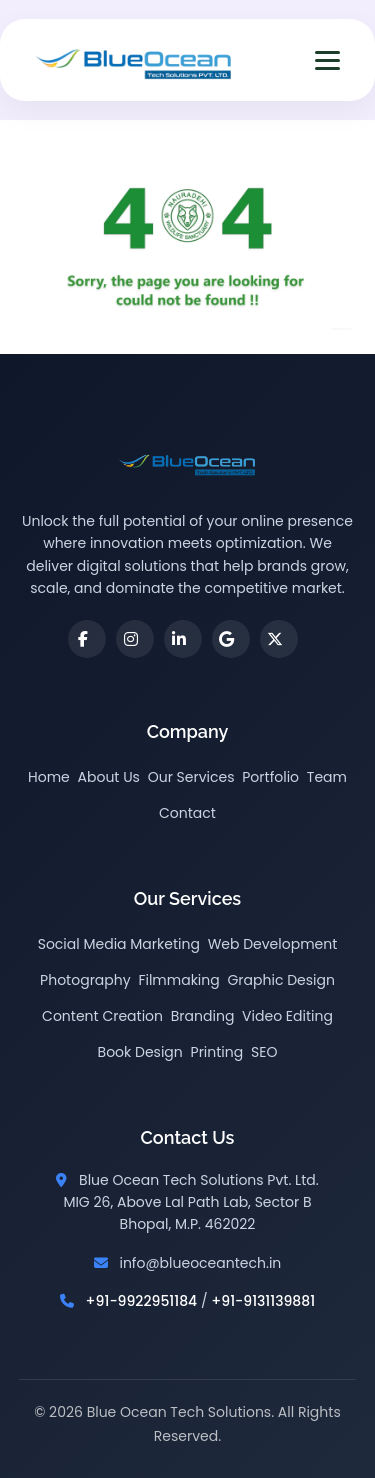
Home (49, 777)
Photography (85, 980)
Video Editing (287, 1016)
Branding (203, 1016)
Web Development (273, 944)
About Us (109, 777)
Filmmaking (178, 980)
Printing (217, 1052)
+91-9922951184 (142, 1301)
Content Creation (102, 1016)
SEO (264, 1052)
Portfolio (270, 777)
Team (327, 777)
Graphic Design (280, 980)
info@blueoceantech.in (200, 1263)
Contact (187, 813)
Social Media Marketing (119, 944)
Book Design (140, 1052)
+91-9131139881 (263, 1301)
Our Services (191, 777)
